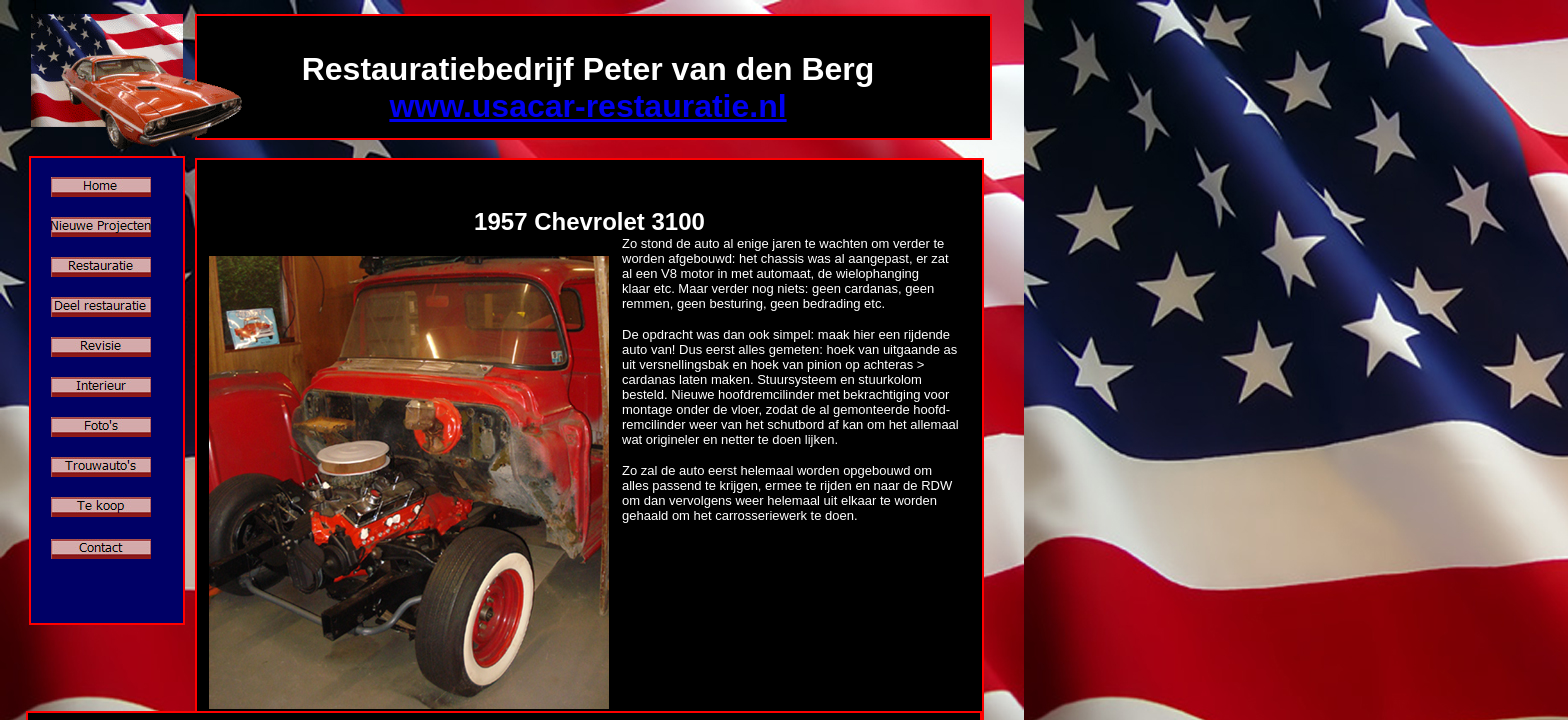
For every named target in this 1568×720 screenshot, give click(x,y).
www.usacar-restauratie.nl (587, 106)
